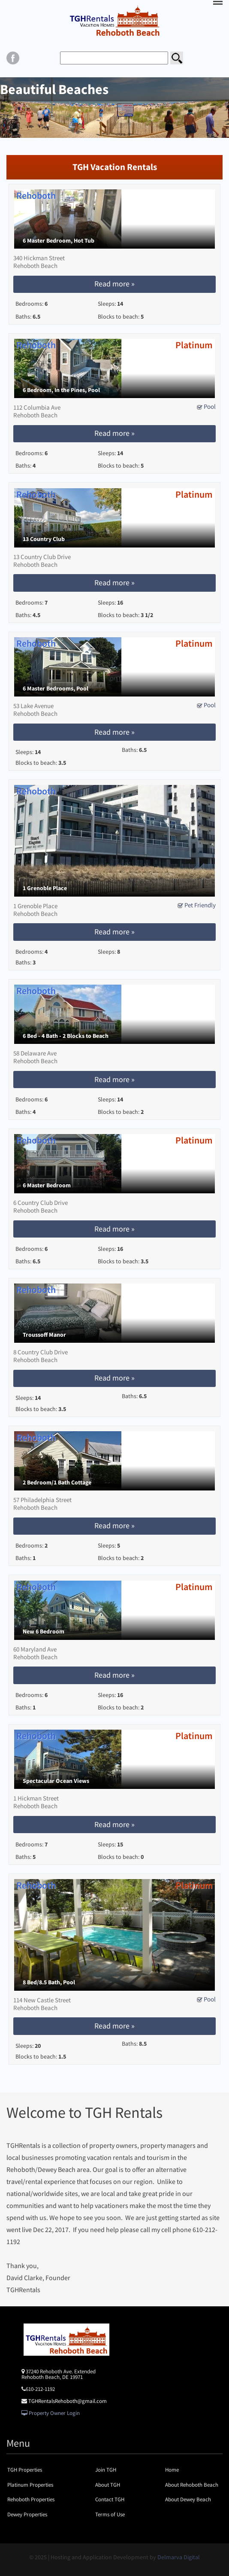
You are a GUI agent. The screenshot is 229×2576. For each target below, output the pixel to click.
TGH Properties (24, 2469)
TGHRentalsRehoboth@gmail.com (67, 2401)
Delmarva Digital (178, 2557)
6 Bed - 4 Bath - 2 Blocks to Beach (65, 1036)
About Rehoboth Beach (191, 2484)
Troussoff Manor (44, 1334)
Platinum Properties (30, 2484)
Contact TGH (109, 2499)
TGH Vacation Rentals (114, 167)
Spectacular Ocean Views (56, 1781)
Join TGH (105, 2469)
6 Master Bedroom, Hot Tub (58, 240)
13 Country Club (44, 539)
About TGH (107, 2484)
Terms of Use (110, 2514)
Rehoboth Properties (30, 2499)
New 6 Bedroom (43, 1631)
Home (172, 2469)
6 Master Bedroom (47, 1185)
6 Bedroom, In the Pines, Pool (61, 390)
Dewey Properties (27, 2514)
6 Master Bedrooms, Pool (55, 688)
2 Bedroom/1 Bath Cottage (57, 1482)
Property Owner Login (50, 2413)
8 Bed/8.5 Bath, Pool (49, 1982)
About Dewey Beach (188, 2499)
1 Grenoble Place (45, 888)
